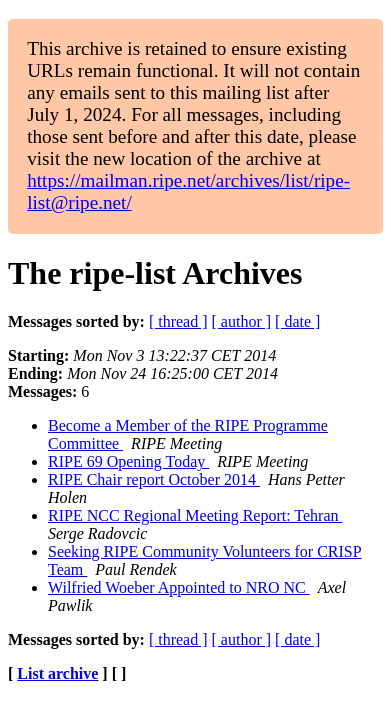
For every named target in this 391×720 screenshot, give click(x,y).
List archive (57, 673)
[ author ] (242, 321)
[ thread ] (178, 321)
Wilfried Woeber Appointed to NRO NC (179, 587)
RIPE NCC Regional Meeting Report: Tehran (195, 515)
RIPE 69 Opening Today (128, 461)
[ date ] (297, 321)
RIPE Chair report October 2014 (154, 479)
